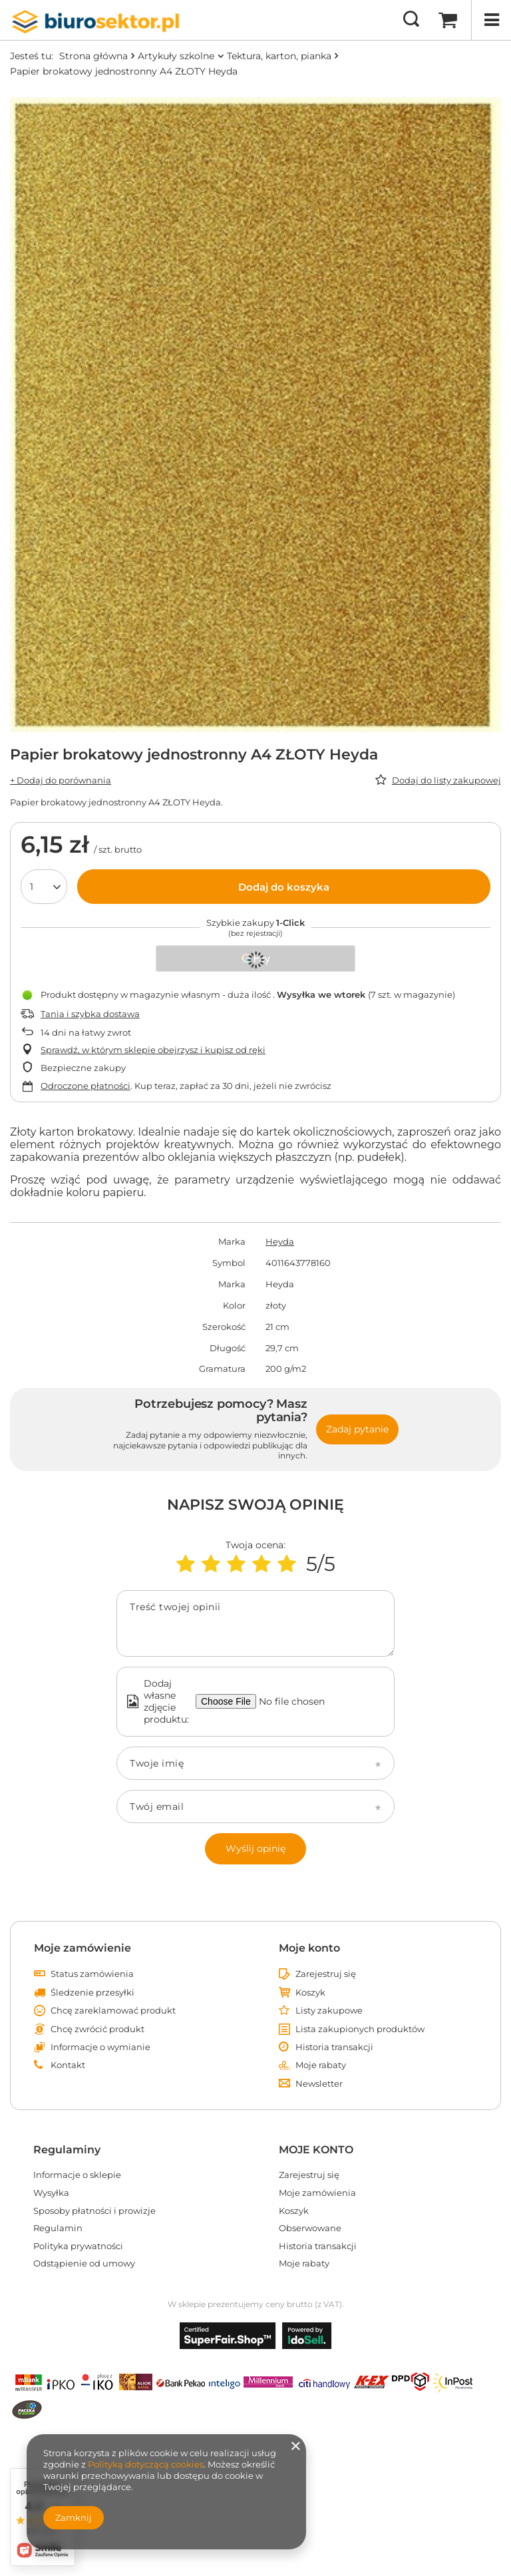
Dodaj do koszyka (283, 887)
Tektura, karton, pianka (279, 56)
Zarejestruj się (325, 1974)
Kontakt (68, 2065)
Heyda (279, 1241)
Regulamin (58, 2228)
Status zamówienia (92, 1974)
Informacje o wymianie (100, 2047)
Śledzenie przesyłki (92, 1993)
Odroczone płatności (85, 1085)
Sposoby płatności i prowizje (94, 2211)
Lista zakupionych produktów (360, 2029)
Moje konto (309, 1948)
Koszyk (310, 1993)
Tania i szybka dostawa (90, 1013)
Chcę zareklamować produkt (113, 2011)
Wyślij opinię (255, 1848)
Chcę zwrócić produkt (97, 2029)
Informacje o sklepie (77, 2175)
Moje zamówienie (82, 1948)
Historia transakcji (334, 2047)
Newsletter (319, 2084)
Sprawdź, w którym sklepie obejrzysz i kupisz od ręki (153, 1049)
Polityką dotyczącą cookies (146, 2464)
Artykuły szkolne (176, 56)
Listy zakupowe (329, 2011)
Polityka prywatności (78, 2246)
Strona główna (93, 56)
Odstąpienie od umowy (84, 2263)
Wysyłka (51, 2193)
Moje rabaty (320, 2065)
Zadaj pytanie (357, 1429)
